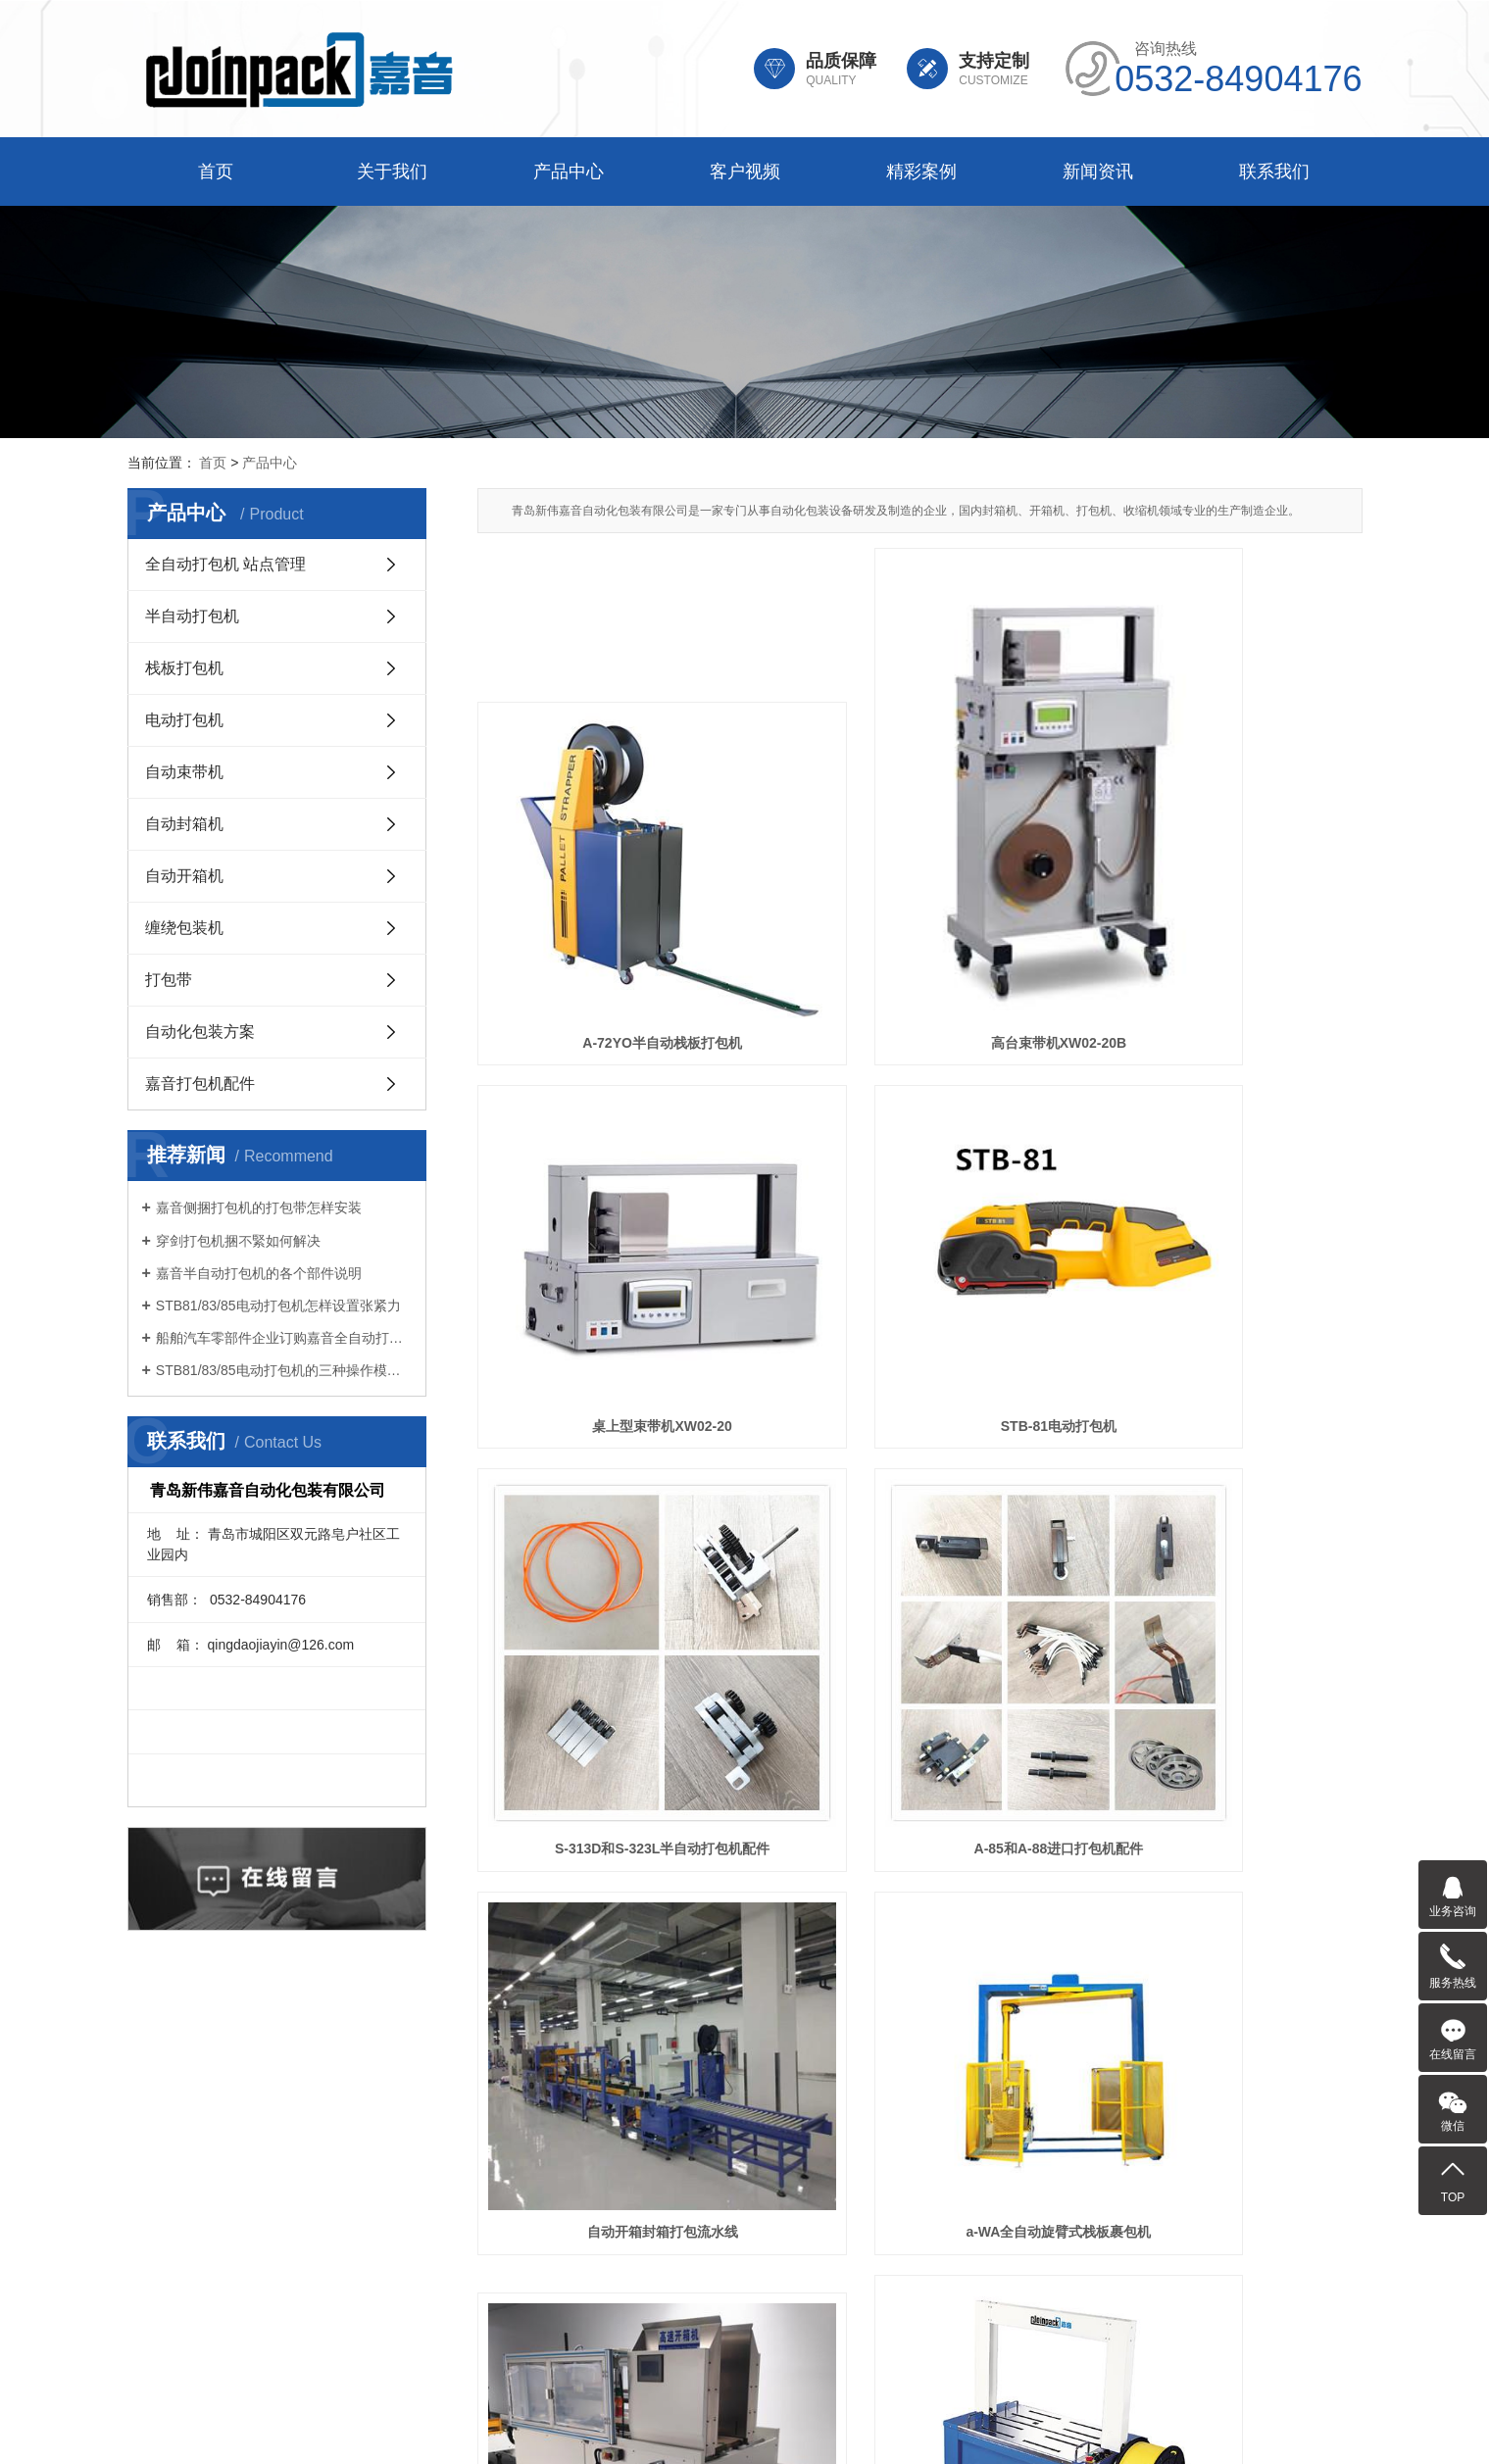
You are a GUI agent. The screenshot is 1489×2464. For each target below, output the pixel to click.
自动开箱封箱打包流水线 (615, 1550)
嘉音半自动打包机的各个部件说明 (259, 1273)
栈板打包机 (184, 668)
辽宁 (822, 2427)
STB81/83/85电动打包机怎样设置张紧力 (278, 1305)
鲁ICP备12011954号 (775, 2403)
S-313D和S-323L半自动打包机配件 (920, 1249)
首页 (215, 171)
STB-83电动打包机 (919, 1881)
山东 (729, 2427)
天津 (759, 2427)
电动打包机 (184, 720)
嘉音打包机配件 (200, 1083)
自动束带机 (184, 772)
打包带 (168, 979)
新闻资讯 (1098, 171)
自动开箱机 (184, 875)
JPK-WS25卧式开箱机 (1223, 1550)
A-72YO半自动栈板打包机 (616, 919)
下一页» (875, 1952)
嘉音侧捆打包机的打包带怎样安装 (259, 1207)
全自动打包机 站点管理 (225, 564)
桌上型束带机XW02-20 (1223, 919)
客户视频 (745, 171)
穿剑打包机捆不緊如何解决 (238, 1241)
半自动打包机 (192, 616)
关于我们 (392, 171)
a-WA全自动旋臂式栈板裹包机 (920, 1550)
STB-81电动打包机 (615, 1249)
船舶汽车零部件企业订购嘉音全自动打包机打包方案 (284, 1338)
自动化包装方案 (200, 1031)
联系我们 (1274, 171)
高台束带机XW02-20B (919, 919)
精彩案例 (921, 171)
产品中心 (568, 171)
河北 (791, 2427)
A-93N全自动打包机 (615, 1881)
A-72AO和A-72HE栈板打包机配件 (1222, 1881)
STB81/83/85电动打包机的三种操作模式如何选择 (284, 1370)
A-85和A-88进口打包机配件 (1224, 1249)
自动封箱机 (184, 823)
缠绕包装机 (184, 927)
